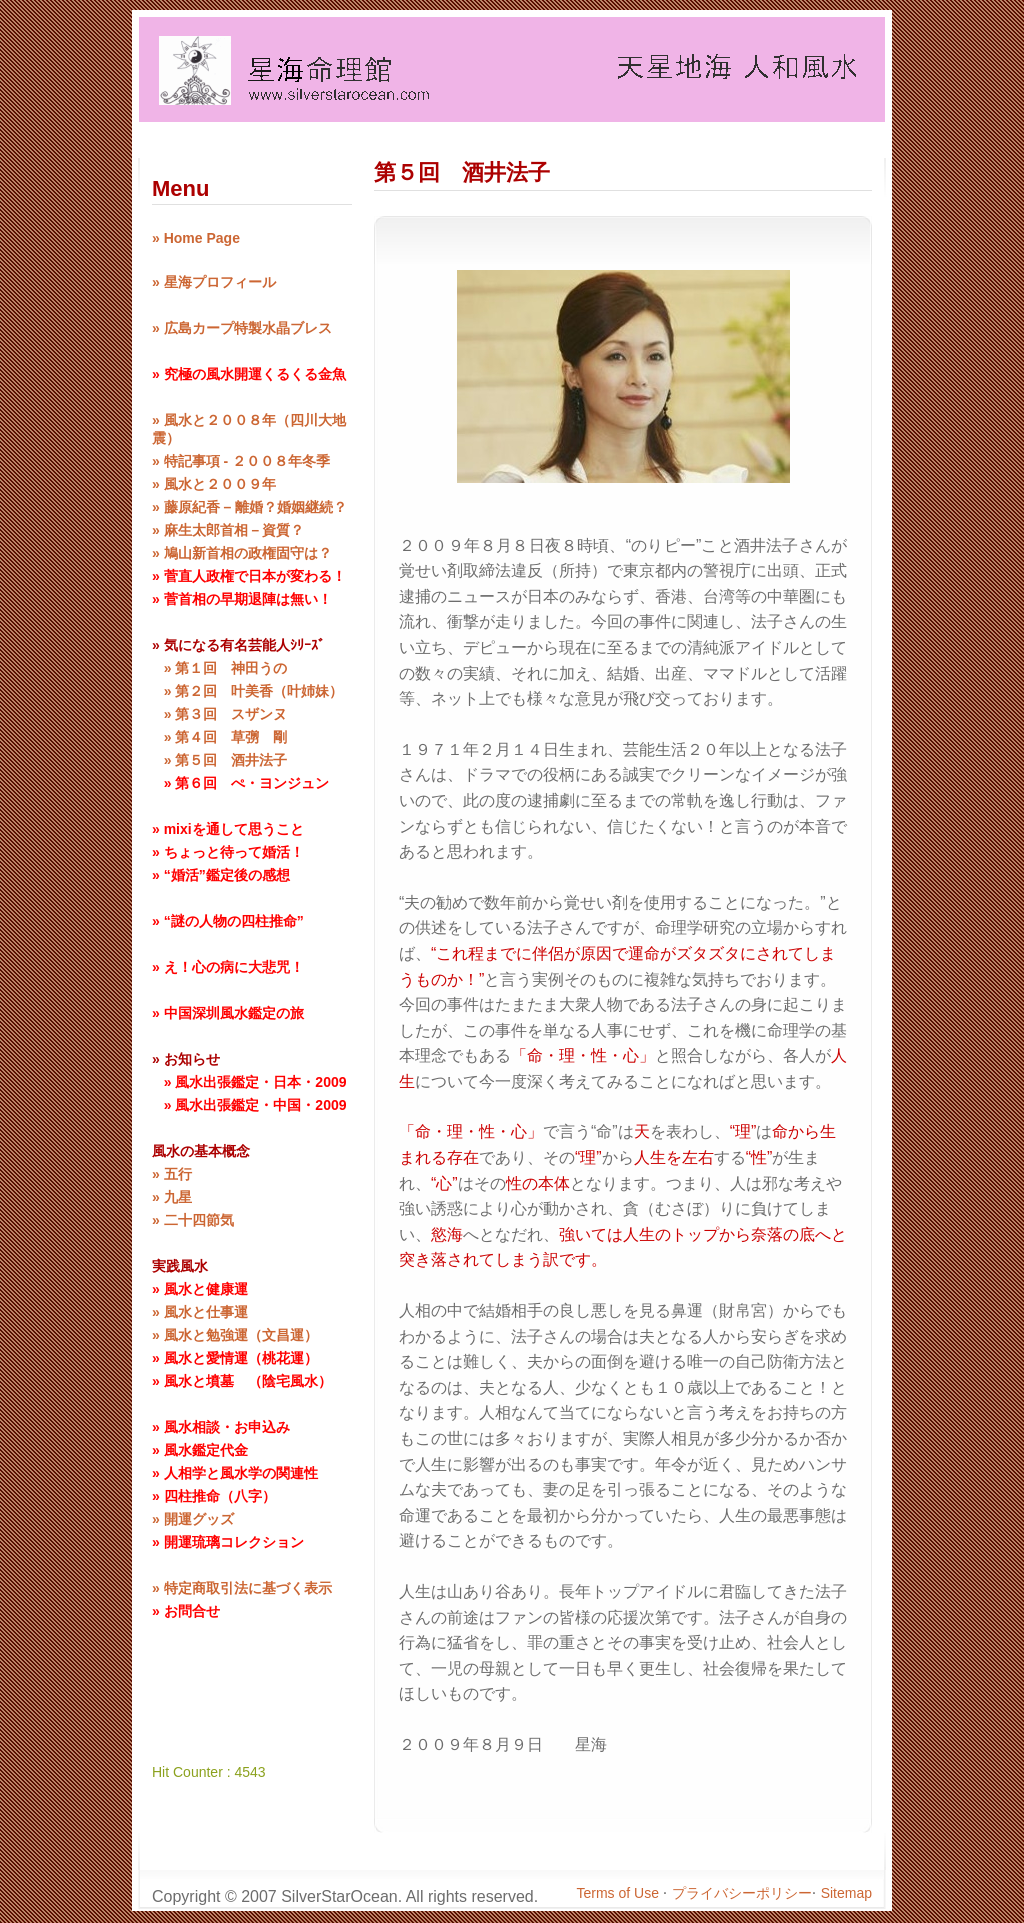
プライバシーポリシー (742, 1893)
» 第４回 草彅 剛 (219, 737)
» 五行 (172, 1174)
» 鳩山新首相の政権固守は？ (242, 553)
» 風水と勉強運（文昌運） (235, 1335)
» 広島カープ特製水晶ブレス (242, 328)
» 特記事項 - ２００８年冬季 (241, 461)
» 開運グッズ (193, 1519)
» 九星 (172, 1197)
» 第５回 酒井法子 (219, 760)
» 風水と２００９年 (214, 484)
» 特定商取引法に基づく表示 (242, 1588)
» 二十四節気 (193, 1220)
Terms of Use (620, 1893)
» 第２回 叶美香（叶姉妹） (247, 691)
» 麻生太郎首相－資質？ (228, 530)
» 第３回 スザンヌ (219, 714)
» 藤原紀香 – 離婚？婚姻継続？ (249, 507)
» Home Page (196, 238)
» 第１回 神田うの (219, 668)
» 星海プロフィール (214, 282)
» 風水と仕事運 (200, 1312)
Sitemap (846, 1893)
